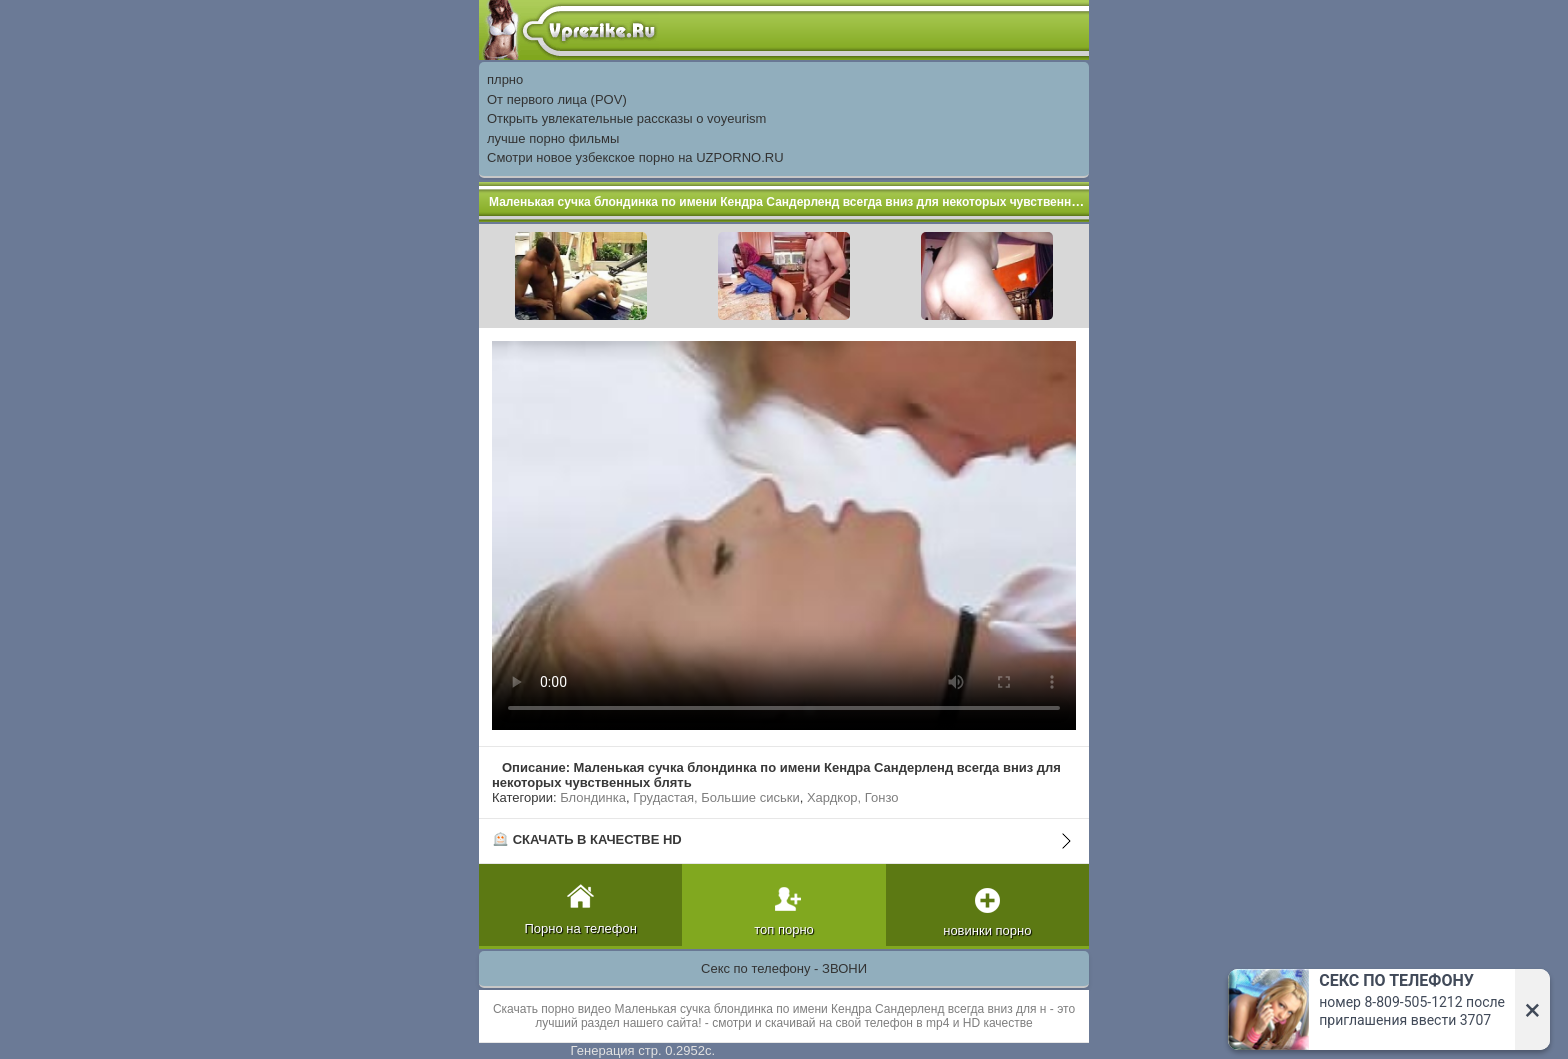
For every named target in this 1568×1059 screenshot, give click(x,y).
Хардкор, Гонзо (853, 797)
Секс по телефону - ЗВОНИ (784, 968)
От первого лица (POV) (557, 99)
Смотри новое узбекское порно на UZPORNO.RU (635, 157)
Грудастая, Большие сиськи (716, 797)
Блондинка (593, 797)
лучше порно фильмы (553, 138)
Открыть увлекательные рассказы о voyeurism (626, 118)
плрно (505, 79)
